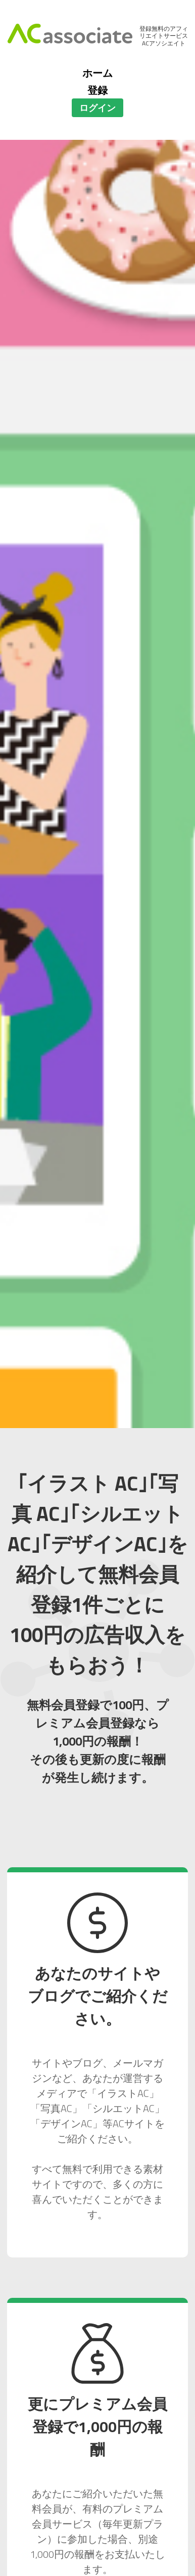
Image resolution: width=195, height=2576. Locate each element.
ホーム (97, 73)
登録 (97, 90)
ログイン (97, 108)
